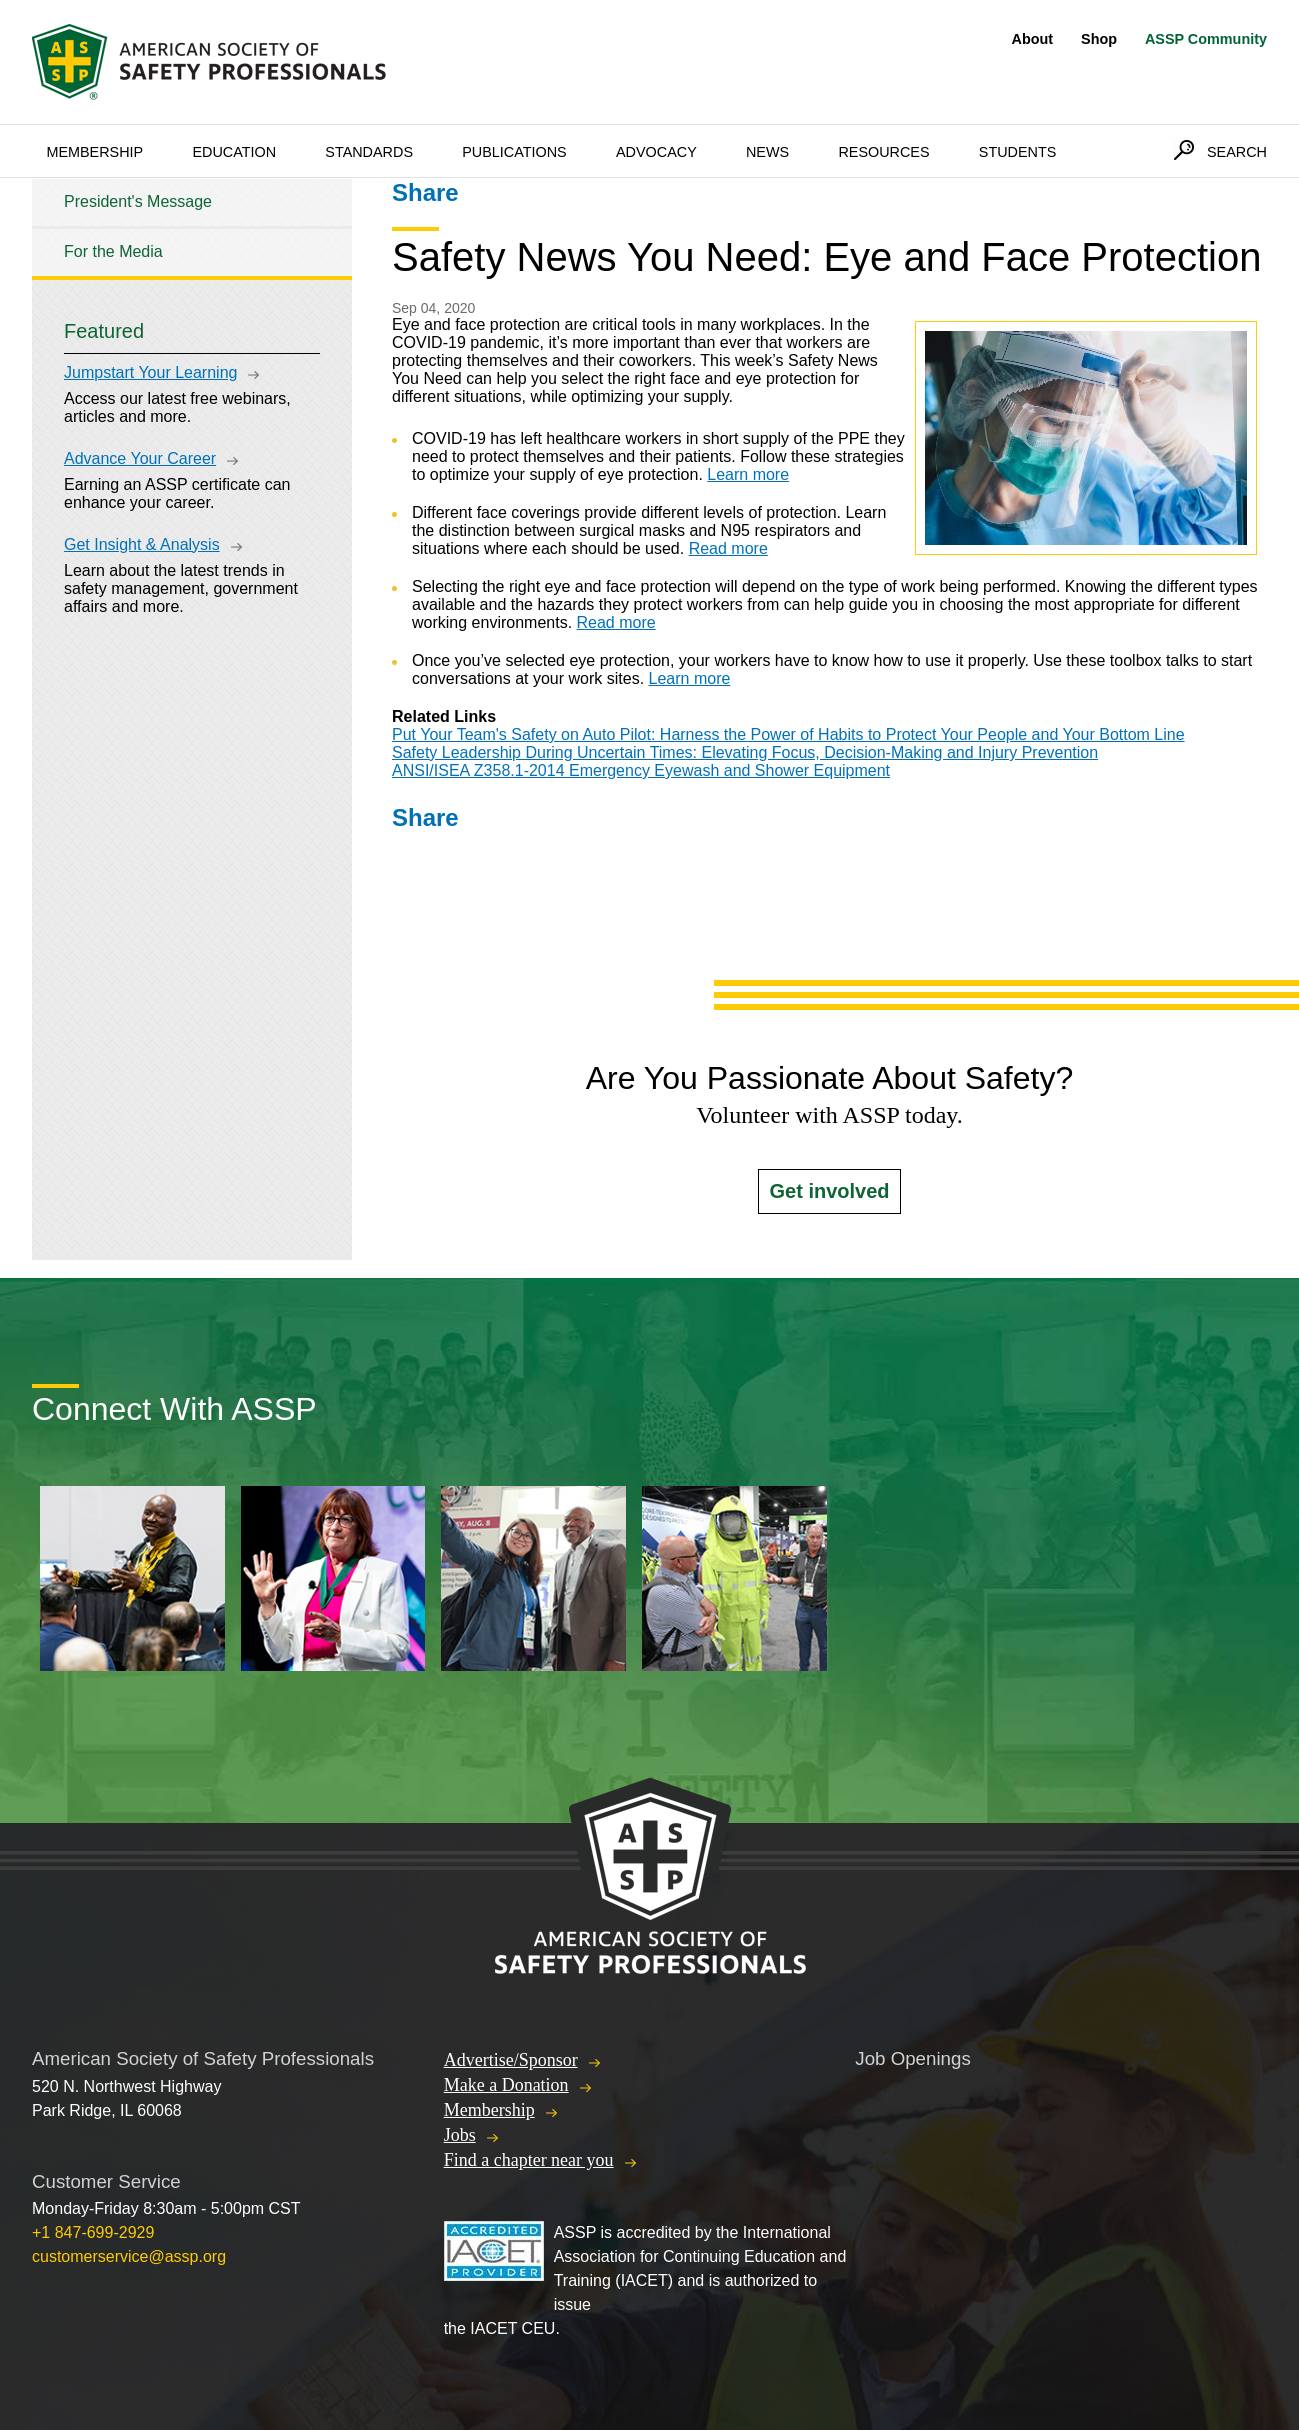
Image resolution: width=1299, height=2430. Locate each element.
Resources (883, 152)
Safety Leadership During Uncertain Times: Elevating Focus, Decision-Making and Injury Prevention (745, 752)
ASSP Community (1206, 39)
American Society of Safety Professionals (211, 62)
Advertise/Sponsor (511, 2060)
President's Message (138, 201)
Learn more (748, 474)
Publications (514, 152)
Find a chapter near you (529, 2160)
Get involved (829, 1191)
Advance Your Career (140, 458)
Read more (728, 548)
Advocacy (656, 152)
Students (1018, 152)
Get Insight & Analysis (142, 544)
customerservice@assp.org (129, 2256)
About (1033, 39)
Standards (369, 152)
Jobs (460, 2135)
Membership (94, 152)
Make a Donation (506, 2085)
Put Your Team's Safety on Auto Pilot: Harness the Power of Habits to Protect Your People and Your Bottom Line (788, 734)
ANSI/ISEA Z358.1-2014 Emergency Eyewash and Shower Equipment (641, 770)
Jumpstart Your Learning (150, 372)
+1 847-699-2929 (93, 2232)
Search (1237, 152)
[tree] (192, 227)
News (767, 152)
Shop (1099, 39)
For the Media (113, 251)
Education (234, 152)
